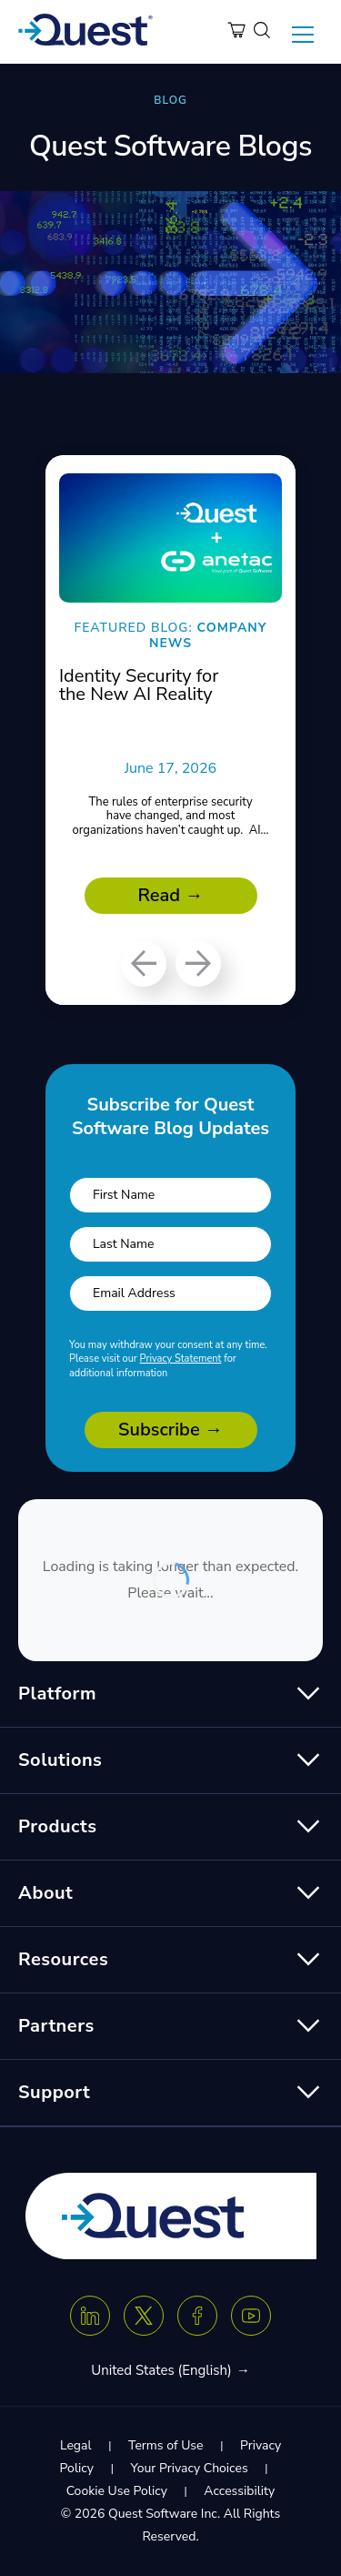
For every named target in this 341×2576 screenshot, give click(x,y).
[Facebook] (197, 2316)
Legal (76, 2445)
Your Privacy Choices (188, 2468)
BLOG (170, 100)
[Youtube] (251, 2316)
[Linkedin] (90, 2316)
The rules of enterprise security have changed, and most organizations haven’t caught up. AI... (170, 816)
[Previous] (143, 964)
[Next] (198, 964)
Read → (171, 895)
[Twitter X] (144, 2316)
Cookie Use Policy (116, 2491)
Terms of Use (165, 2445)
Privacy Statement (181, 1358)
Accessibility (239, 2491)
